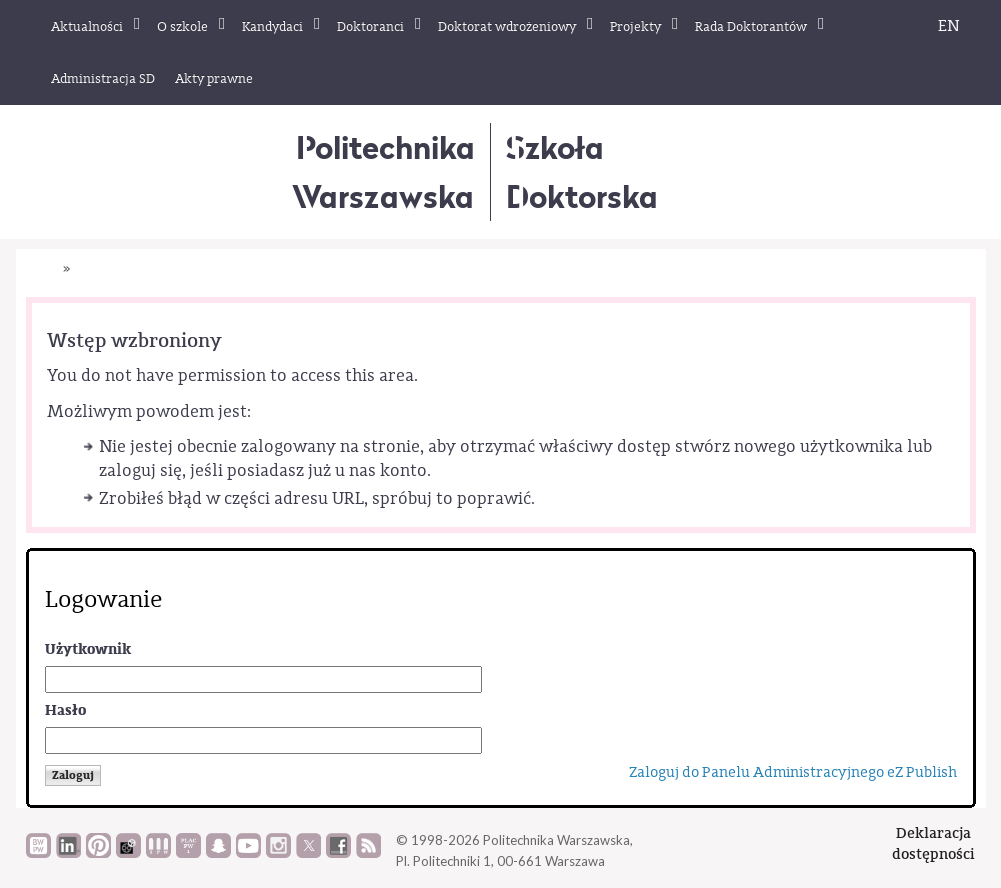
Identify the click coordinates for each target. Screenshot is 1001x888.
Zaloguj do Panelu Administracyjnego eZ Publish (793, 772)
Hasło (65, 710)
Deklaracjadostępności (933, 843)
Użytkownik (88, 649)
